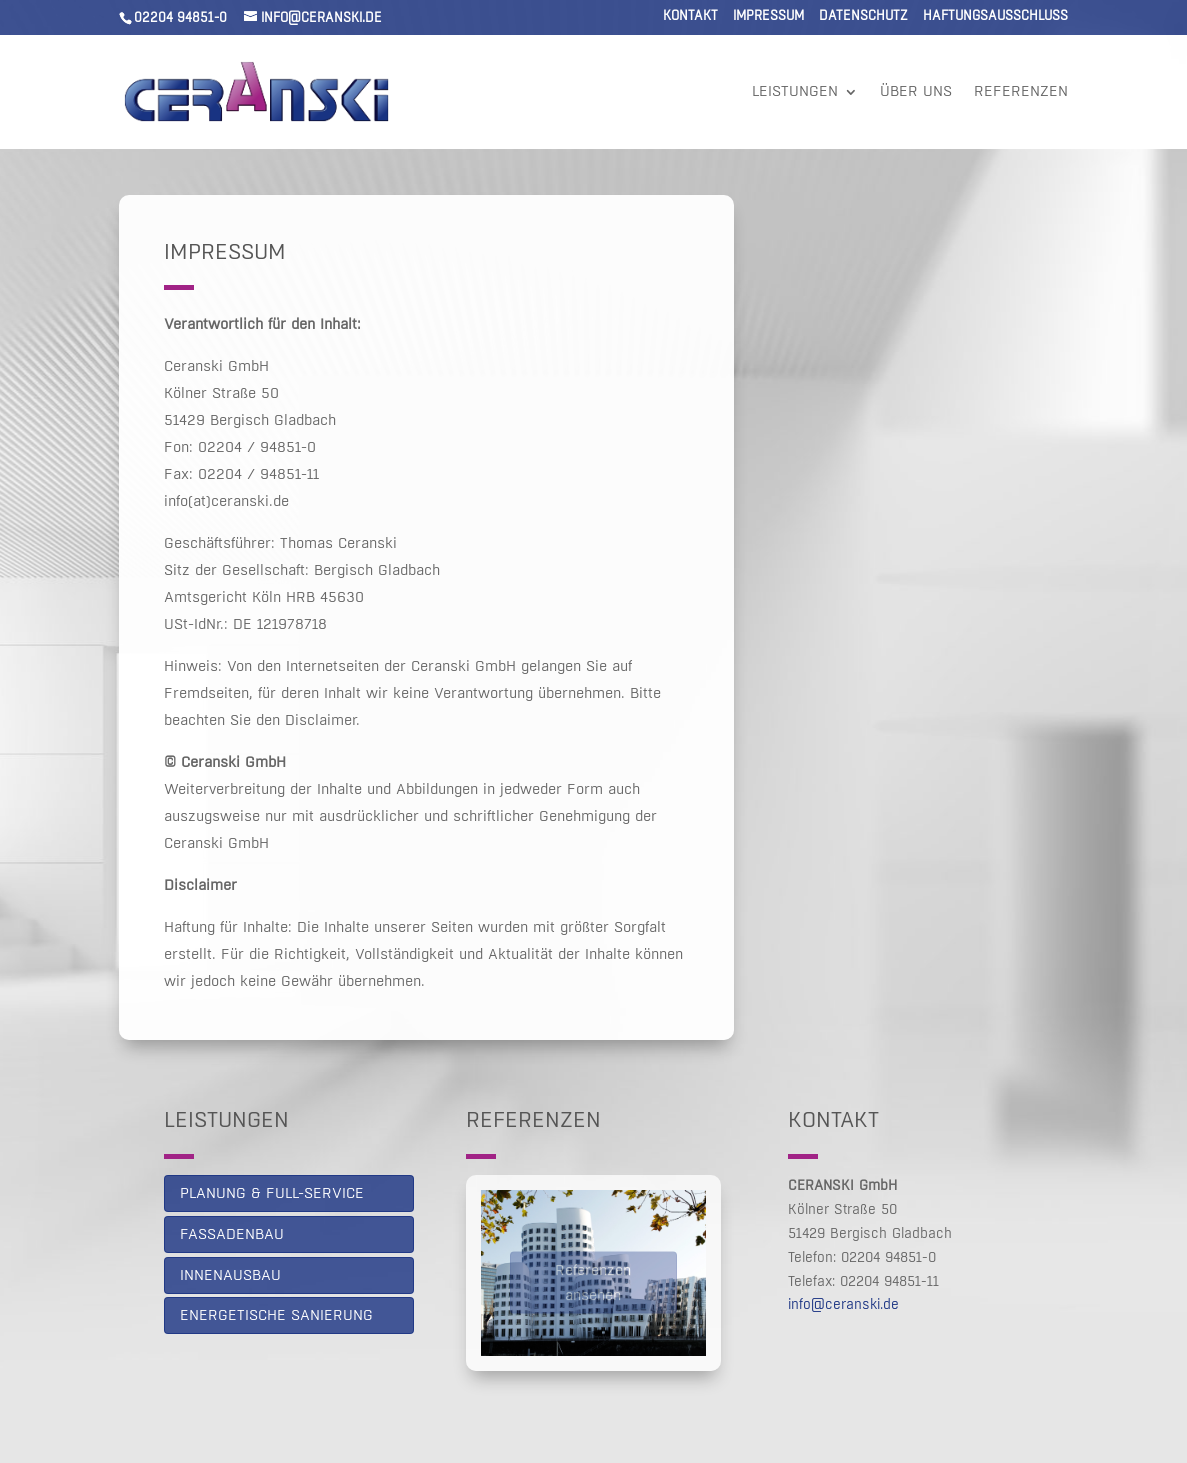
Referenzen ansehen (593, 1287)
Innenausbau (230, 1275)
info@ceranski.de (843, 1305)
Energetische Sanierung (276, 1315)
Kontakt (690, 16)
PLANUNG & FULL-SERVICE (272, 1193)
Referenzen (1021, 92)
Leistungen (795, 92)
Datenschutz (863, 16)
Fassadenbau (232, 1234)
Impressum (768, 16)
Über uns (916, 92)
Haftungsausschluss (995, 16)
